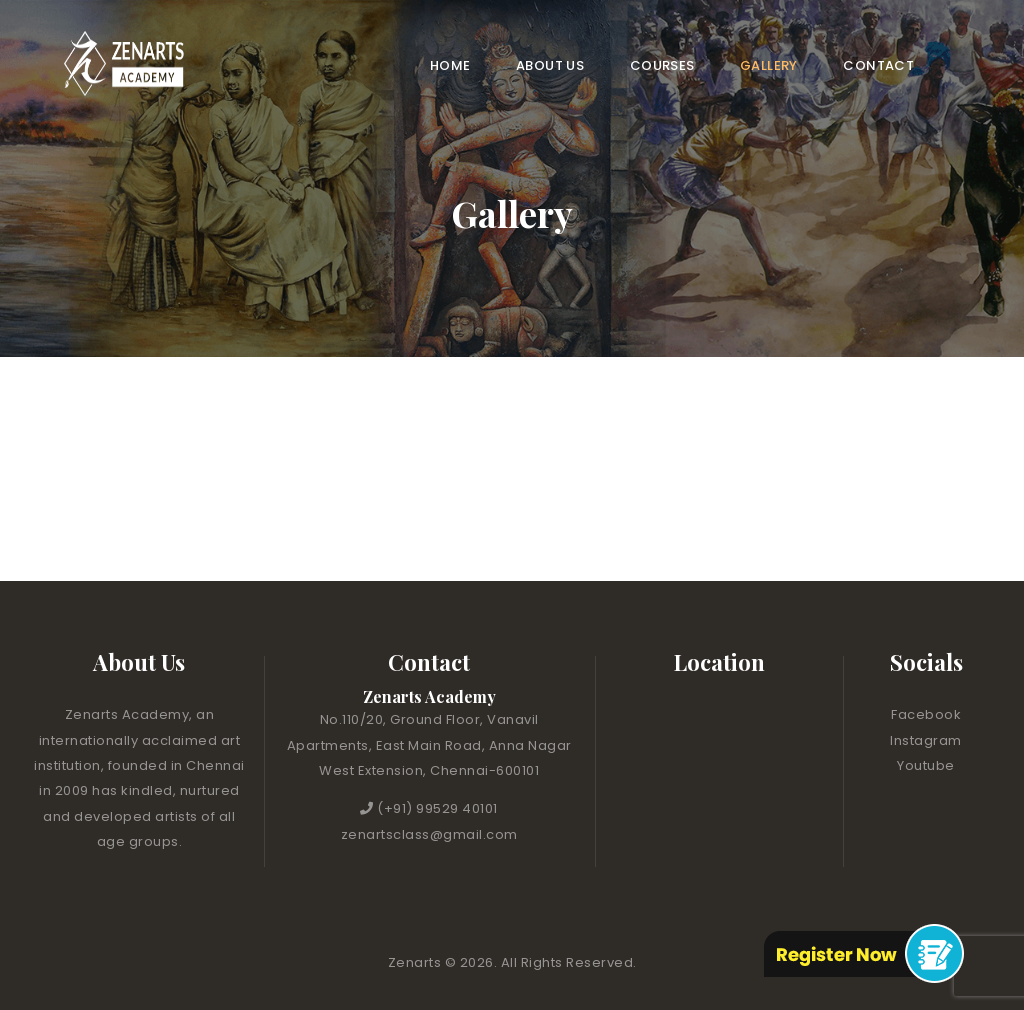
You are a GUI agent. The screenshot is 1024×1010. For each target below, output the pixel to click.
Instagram (926, 740)
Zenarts (416, 962)
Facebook (926, 714)
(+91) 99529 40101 (437, 808)
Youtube (926, 765)
